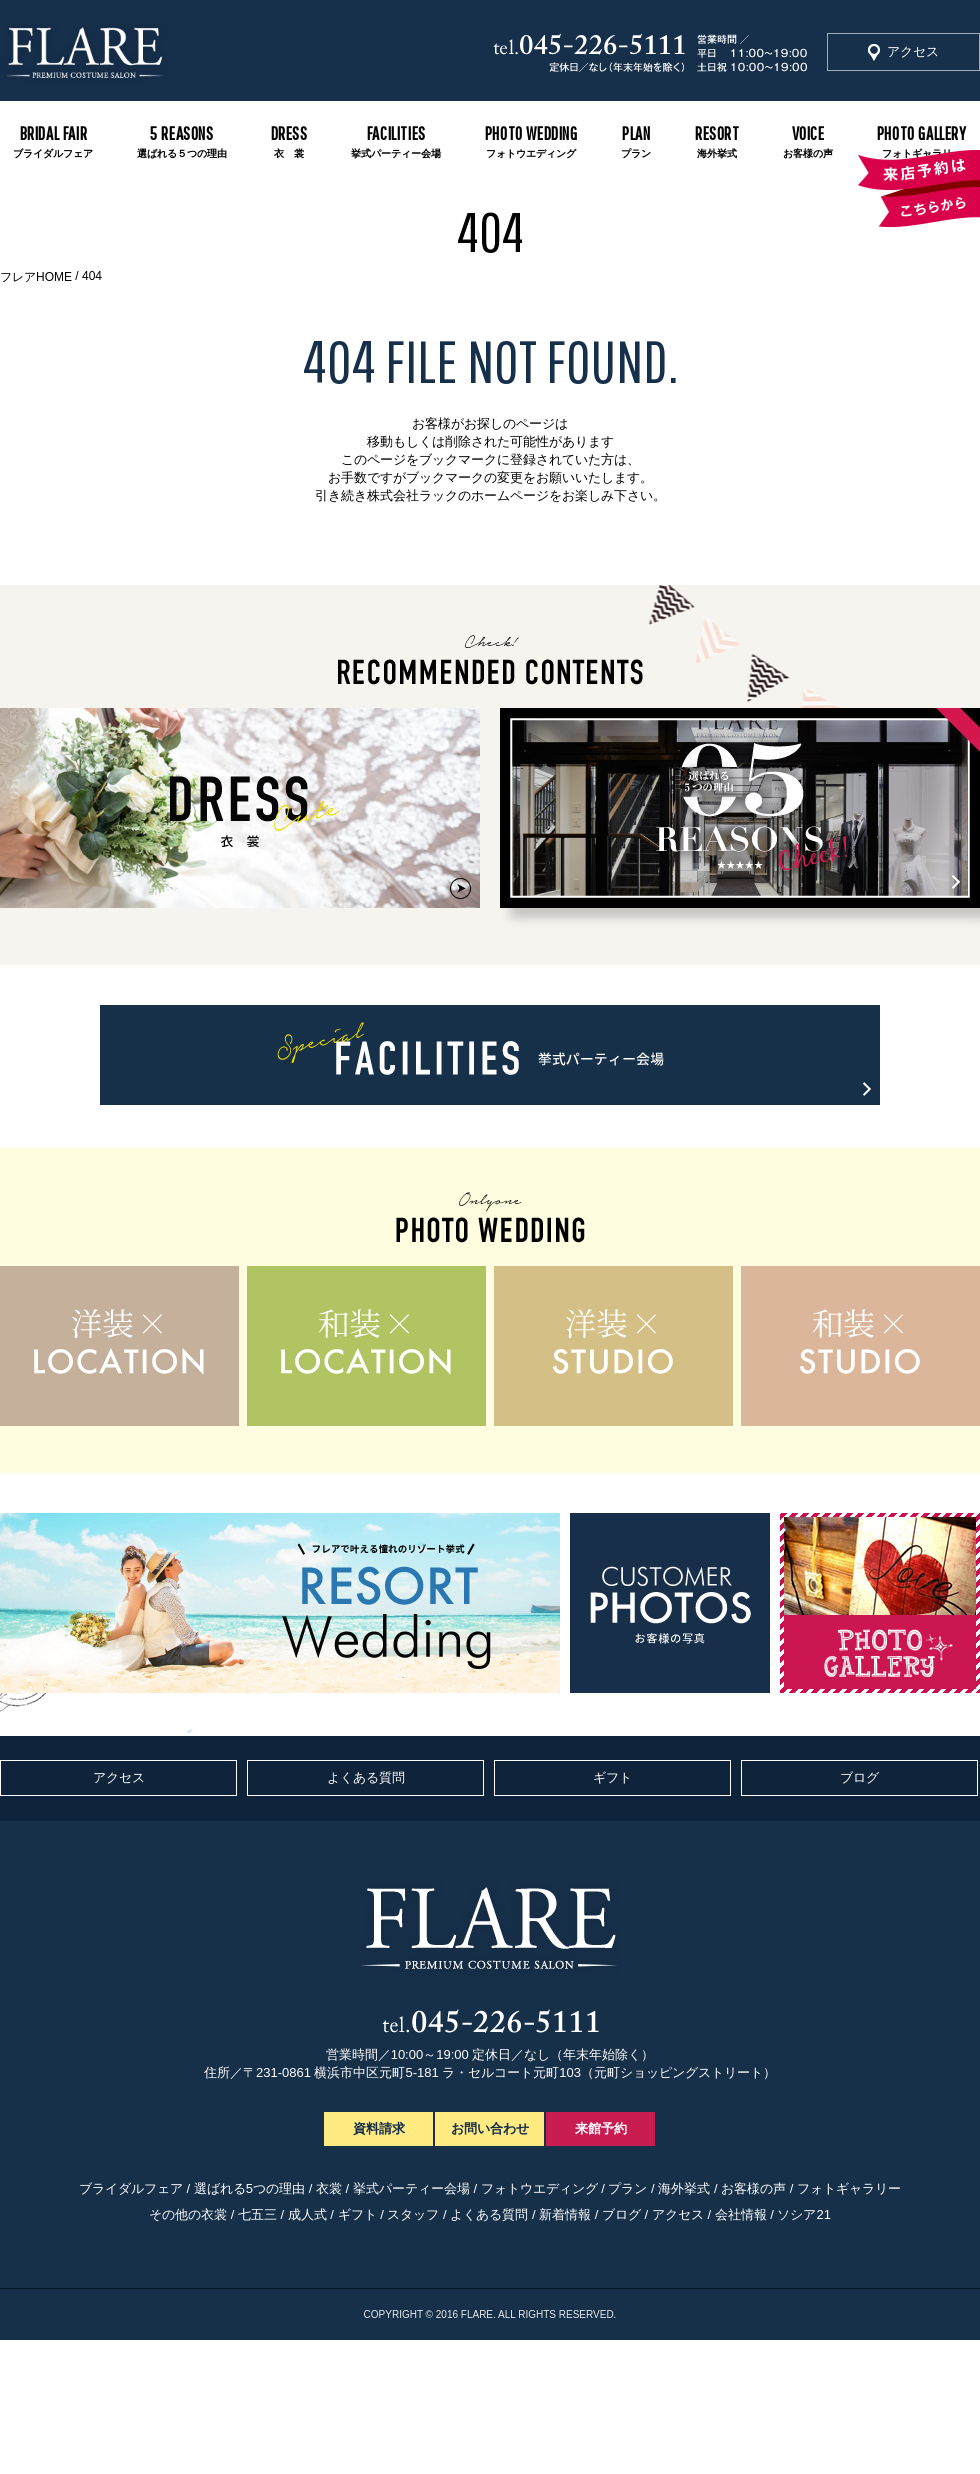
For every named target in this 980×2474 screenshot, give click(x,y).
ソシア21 (803, 2214)
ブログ (859, 1777)
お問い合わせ (490, 2128)
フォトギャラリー (849, 2188)
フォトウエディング (539, 2188)
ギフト (612, 1777)
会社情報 (741, 2214)
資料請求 (379, 2128)
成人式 (307, 2214)
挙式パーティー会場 (411, 2188)
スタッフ (413, 2214)
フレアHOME (36, 277)
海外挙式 (684, 2188)
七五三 (257, 2214)
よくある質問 (366, 1777)
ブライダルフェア (131, 2188)
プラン (627, 2188)
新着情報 (565, 2214)
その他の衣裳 (188, 2214)
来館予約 (601, 2128)
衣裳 (329, 2188)
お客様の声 (753, 2188)
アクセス (913, 51)
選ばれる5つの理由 (249, 2188)
